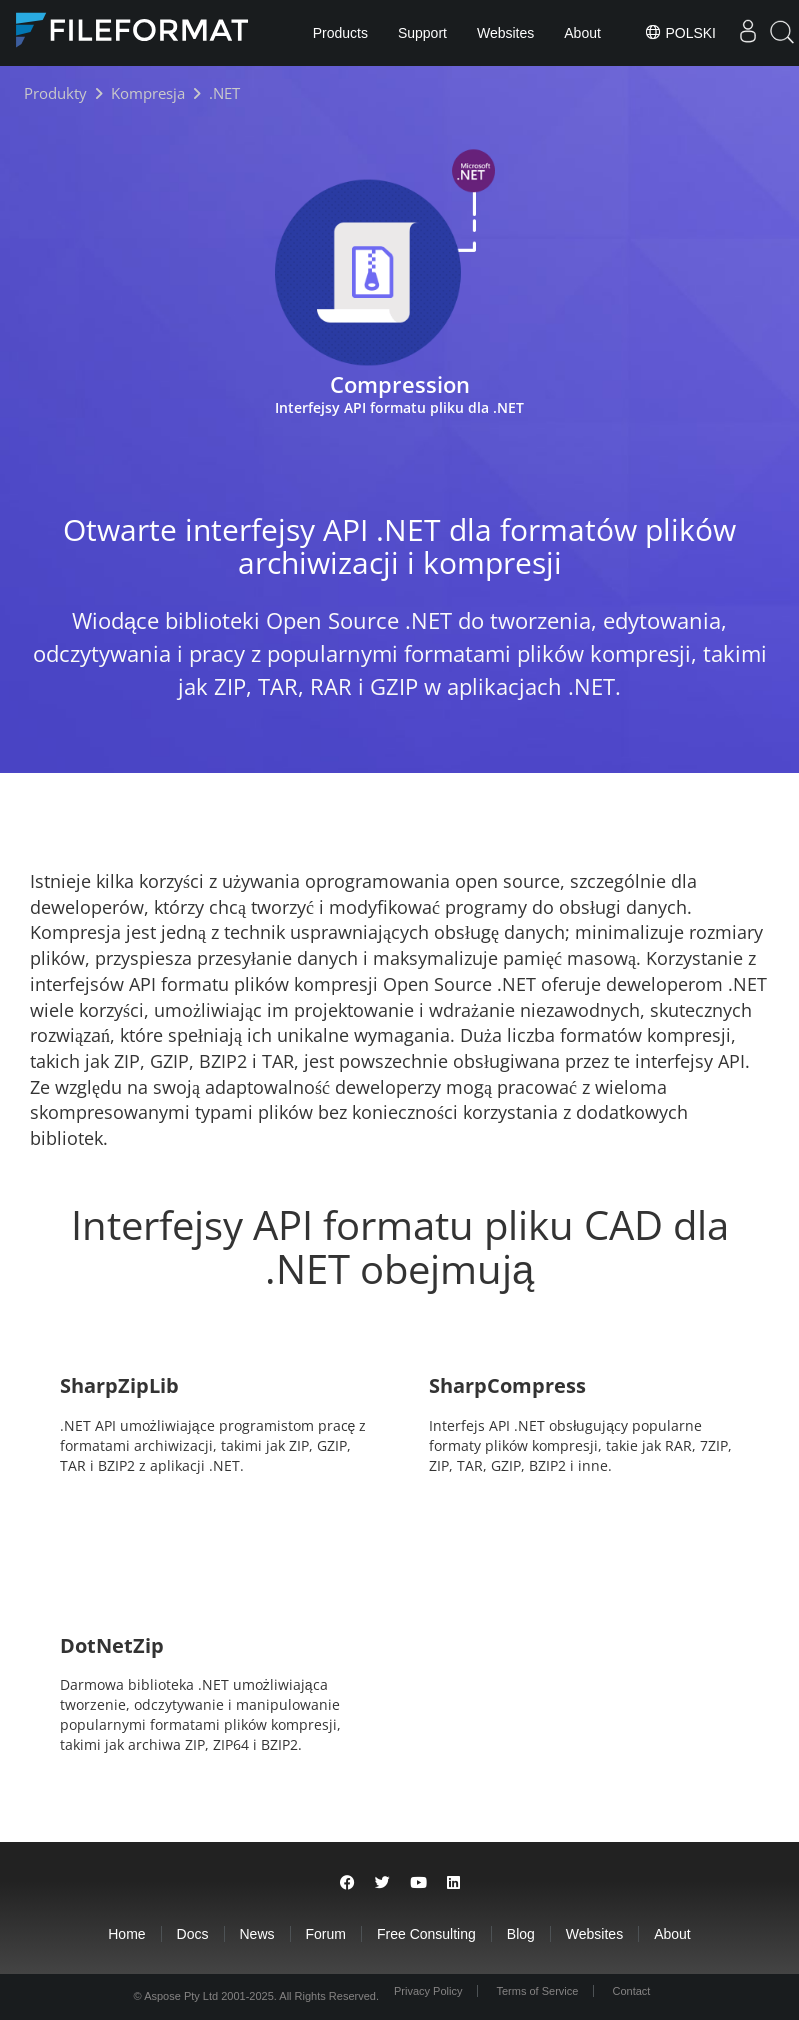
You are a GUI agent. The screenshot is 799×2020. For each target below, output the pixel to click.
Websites (505, 33)
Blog (521, 1934)
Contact (631, 1991)
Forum (326, 1934)
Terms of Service (538, 1991)
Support (422, 33)
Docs (193, 1934)
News (257, 1934)
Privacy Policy (428, 1991)
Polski (680, 32)
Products (340, 33)
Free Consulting (426, 1934)
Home (126, 1934)
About (582, 33)
